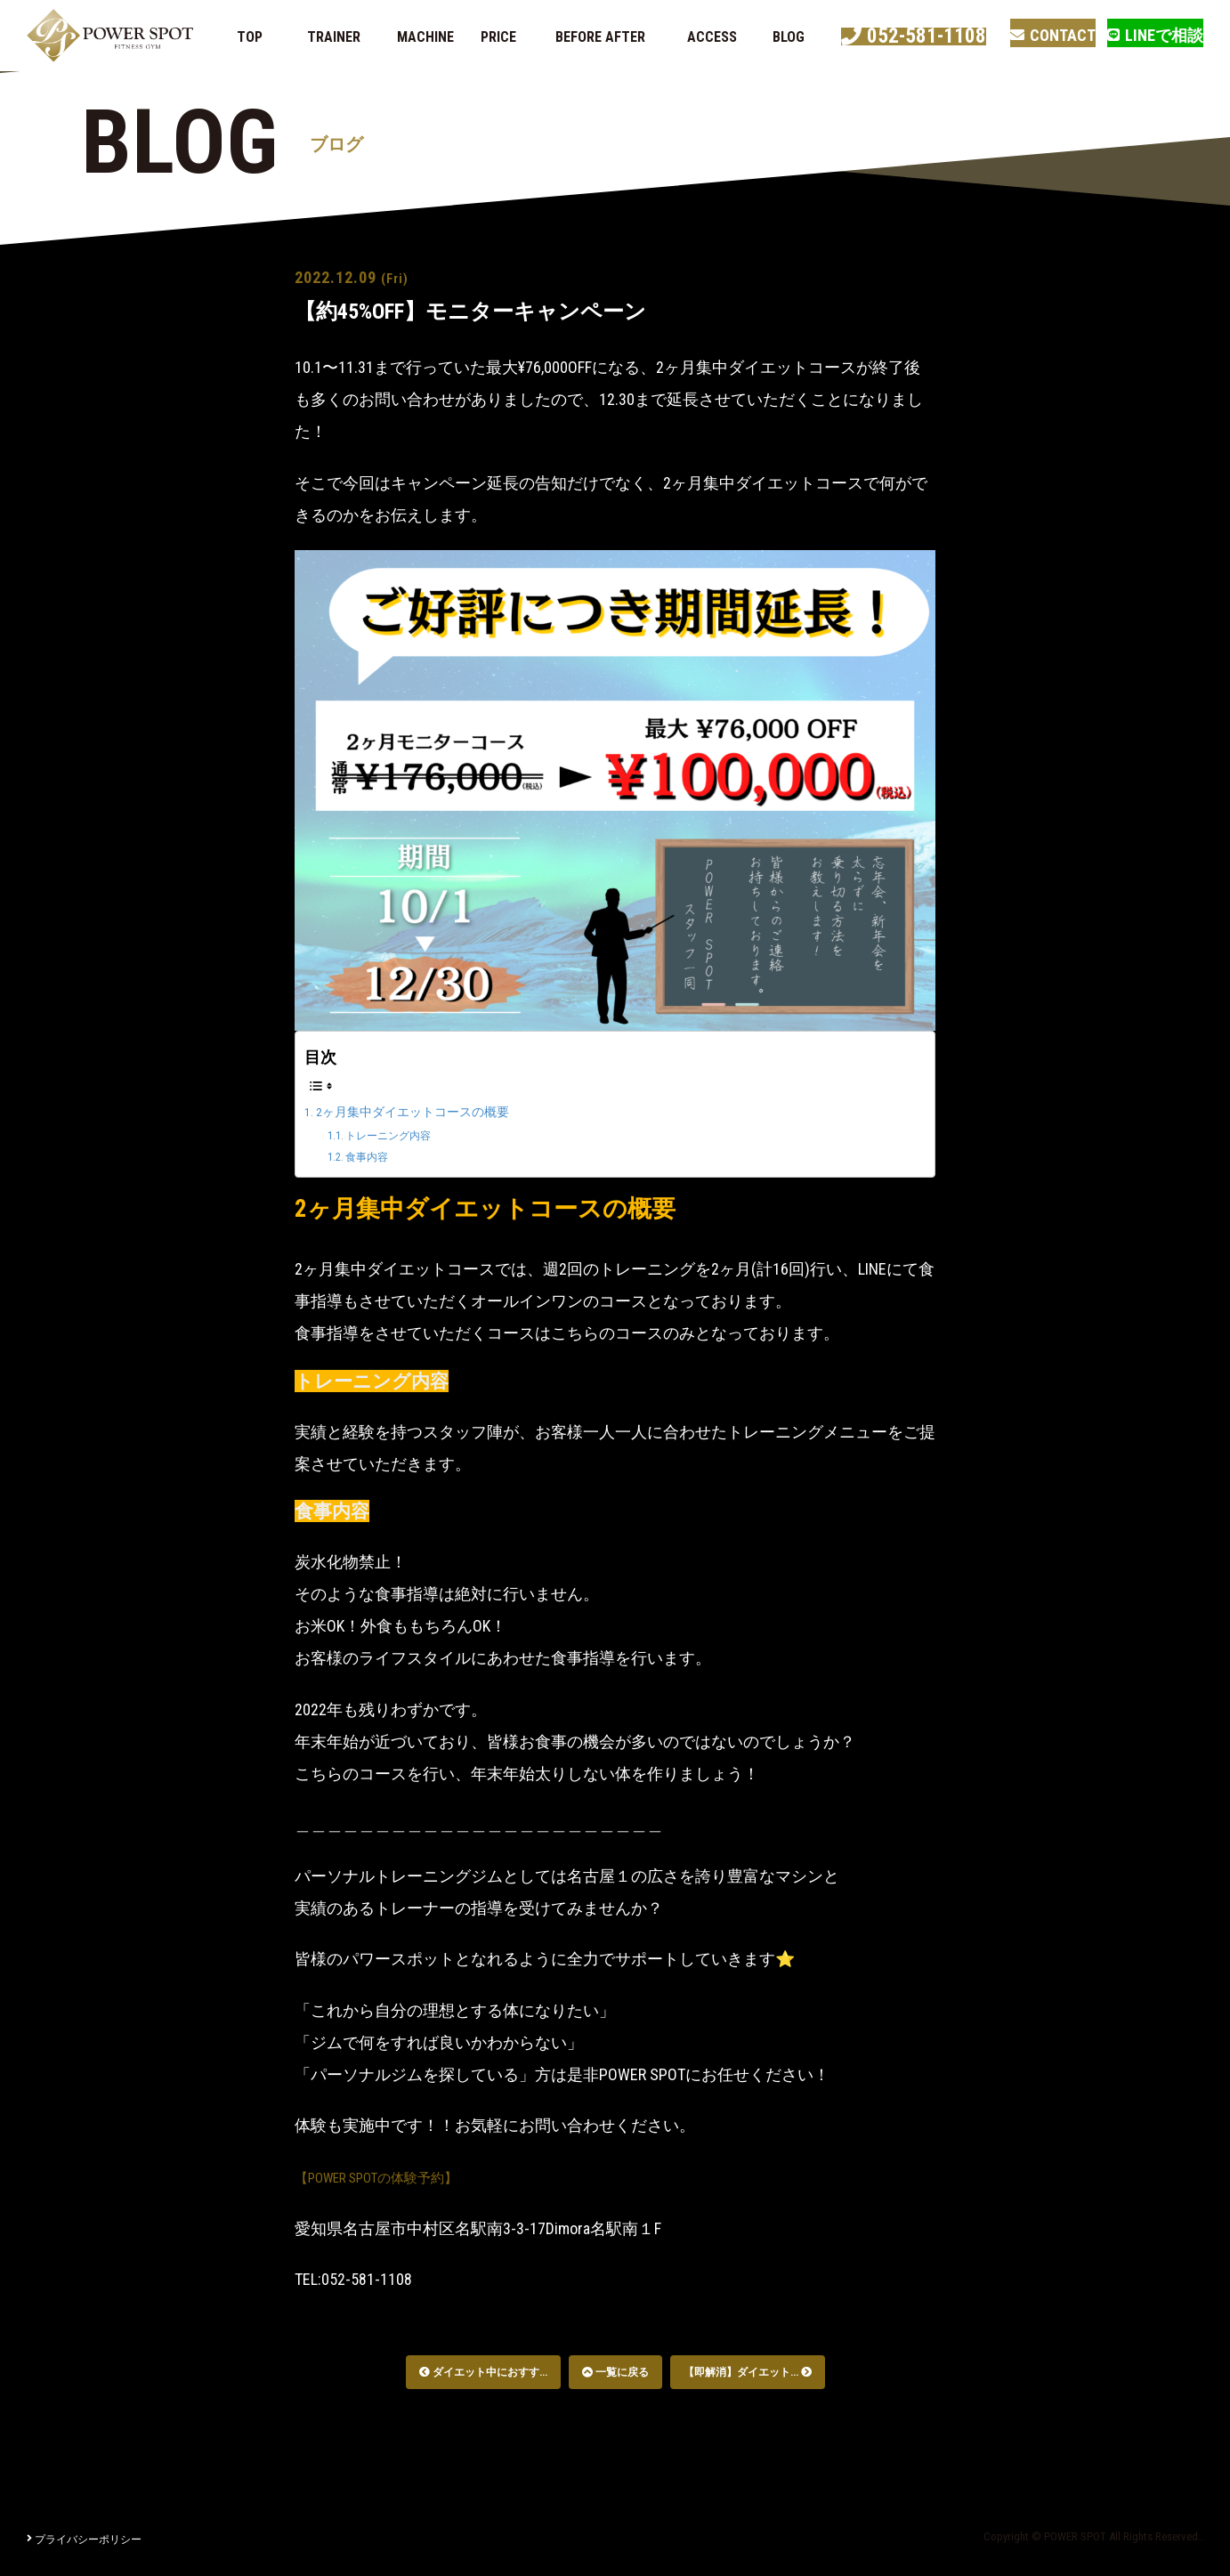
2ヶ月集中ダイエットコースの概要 (427, 1111)
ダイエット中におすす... (483, 2372)
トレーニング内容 (401, 1135)
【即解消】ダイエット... (748, 2372)
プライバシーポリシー (84, 2539)
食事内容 (374, 1156)
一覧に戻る (615, 2372)
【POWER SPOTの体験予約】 (394, 2176)
